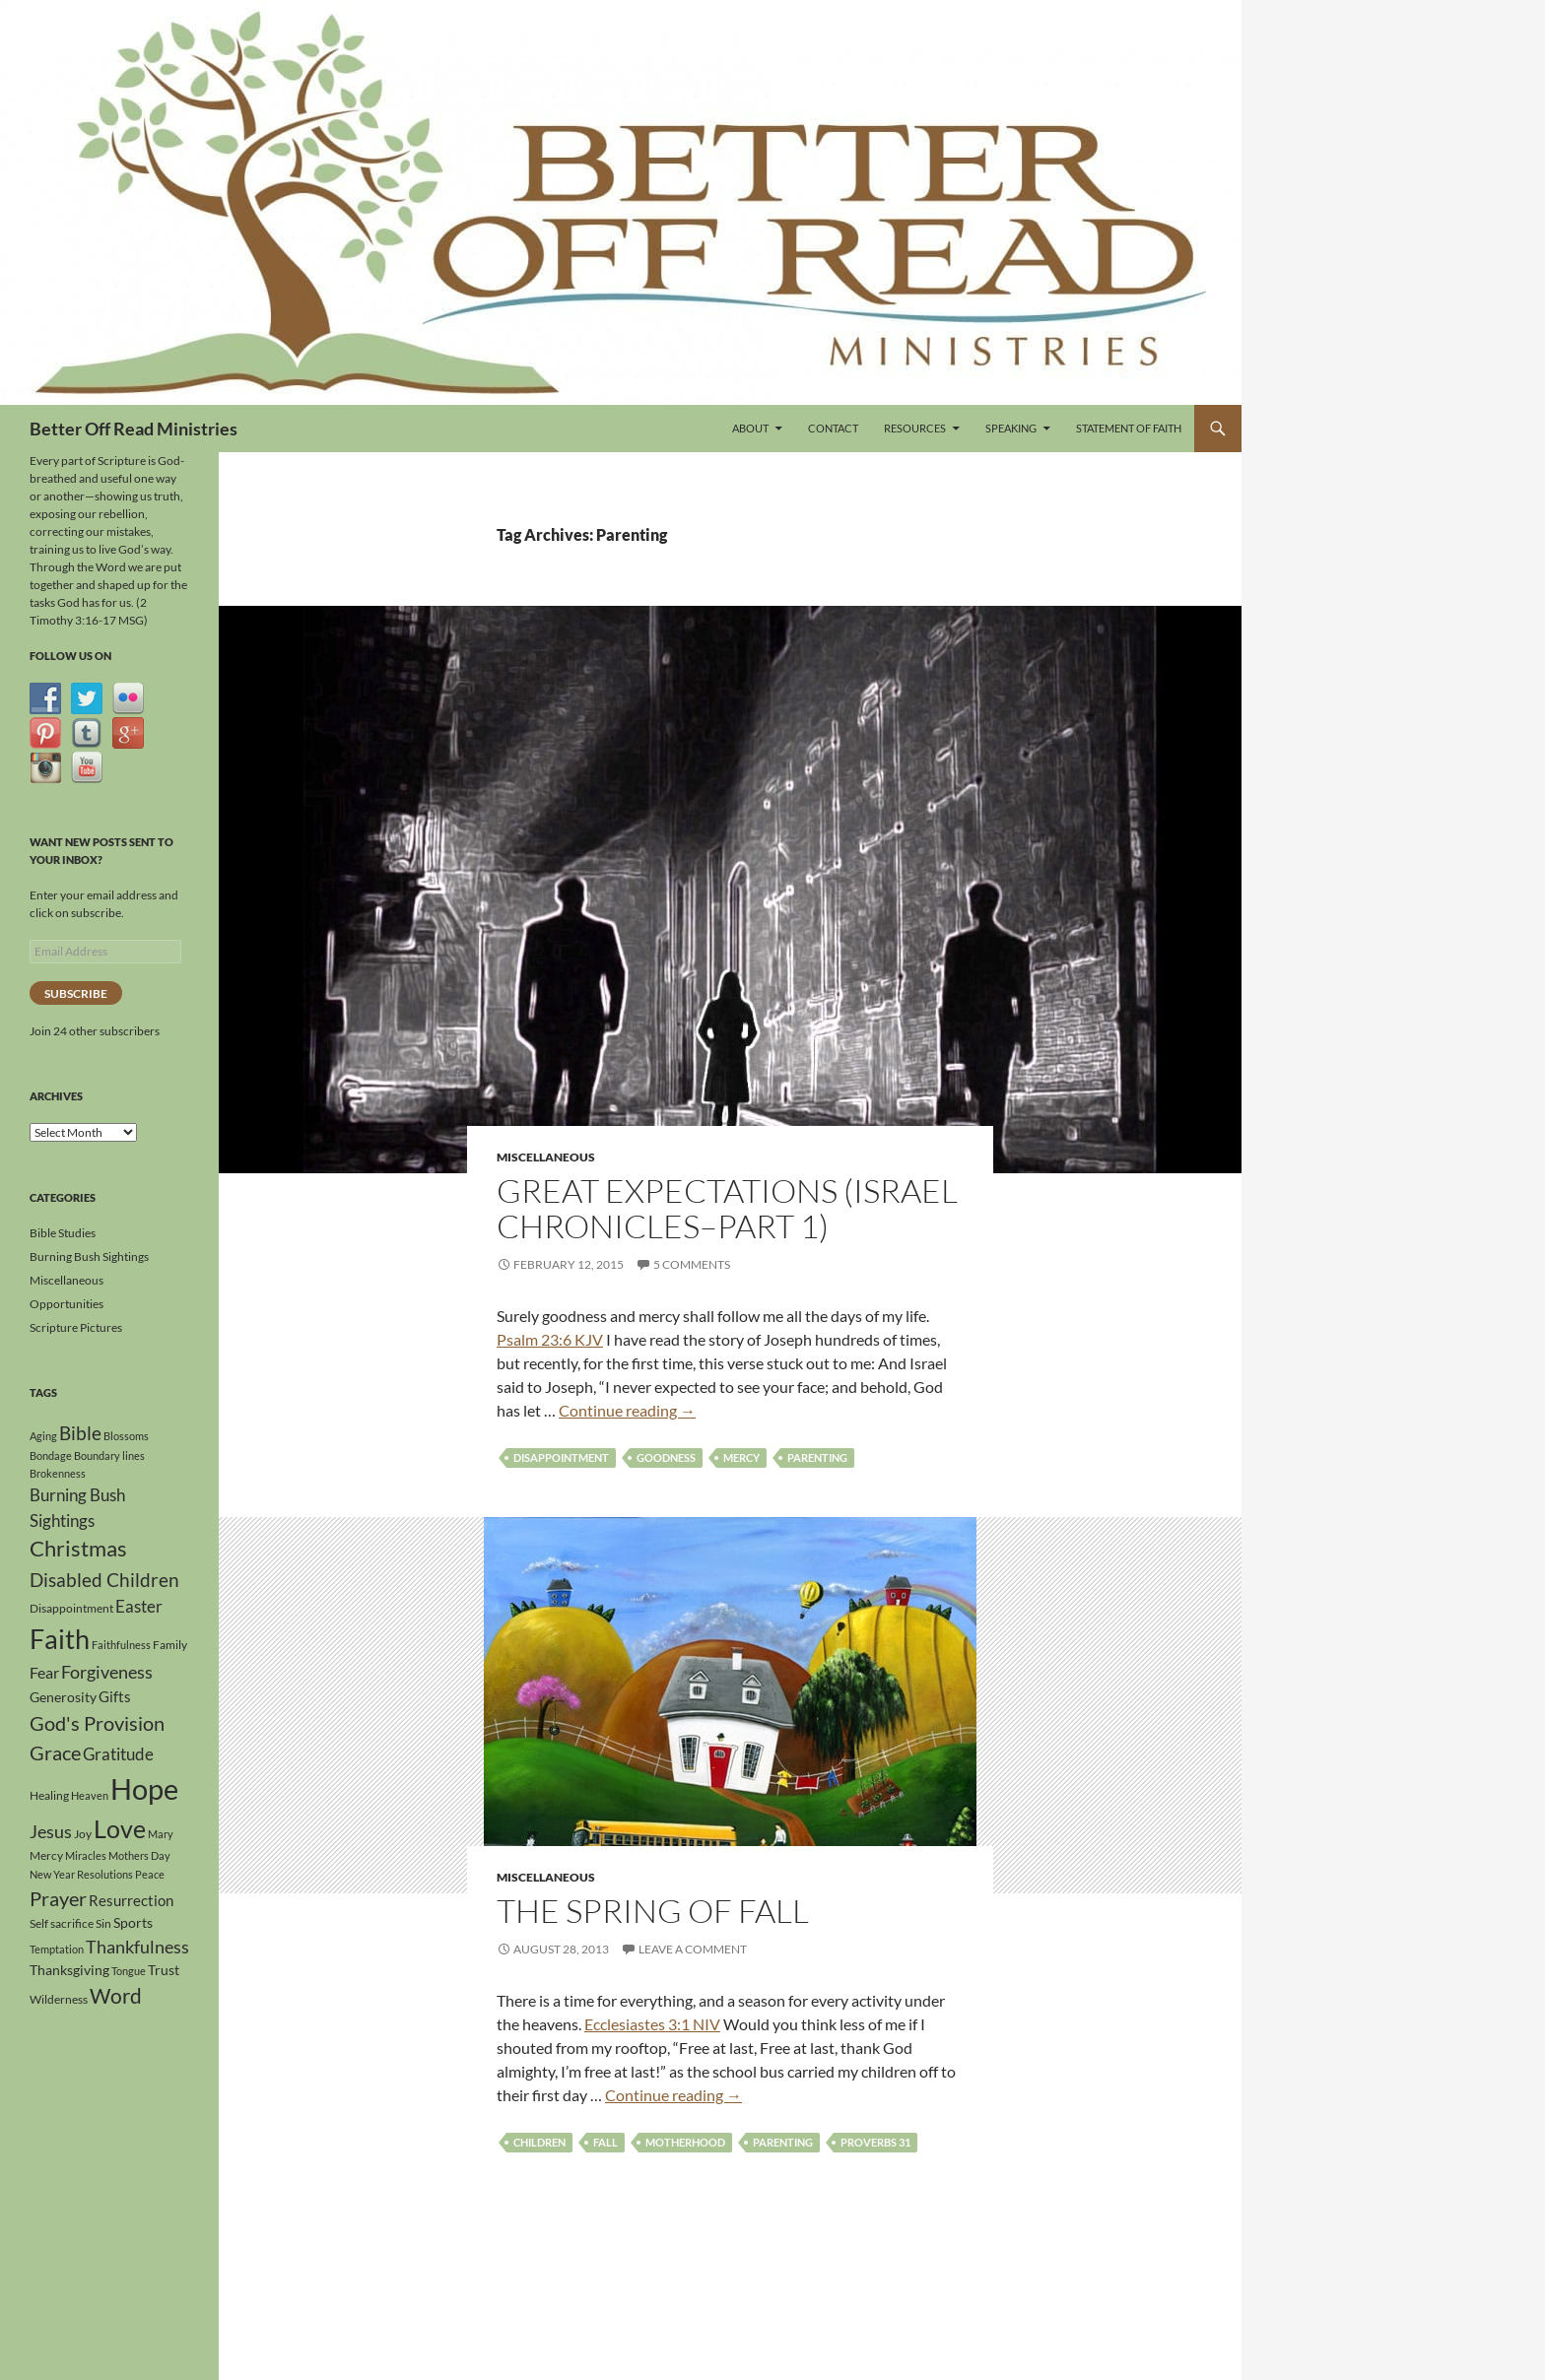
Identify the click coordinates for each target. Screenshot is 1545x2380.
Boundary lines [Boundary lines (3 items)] (109, 1455)
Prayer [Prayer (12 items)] (58, 1898)
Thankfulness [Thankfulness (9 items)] (137, 1946)
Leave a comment (692, 1949)
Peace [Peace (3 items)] (150, 1874)
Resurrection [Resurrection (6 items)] (131, 1900)
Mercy (741, 1457)
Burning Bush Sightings (89, 1256)
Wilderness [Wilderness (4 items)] (59, 1999)
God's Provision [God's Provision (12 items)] (97, 1723)
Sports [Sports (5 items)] (133, 1922)
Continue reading (627, 1410)
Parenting (817, 1457)
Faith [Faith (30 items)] (60, 1638)
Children (539, 2142)
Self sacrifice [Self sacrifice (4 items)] (62, 1923)
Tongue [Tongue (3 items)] (128, 1970)
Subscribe (75, 993)
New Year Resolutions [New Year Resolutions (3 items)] (81, 1874)
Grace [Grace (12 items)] (55, 1752)
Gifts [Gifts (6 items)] (115, 1696)
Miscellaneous (546, 1157)
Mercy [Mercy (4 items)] (46, 1855)
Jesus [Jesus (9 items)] (51, 1831)
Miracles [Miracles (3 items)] (85, 1855)
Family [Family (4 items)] (170, 1644)
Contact (833, 428)
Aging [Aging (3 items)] (43, 1435)
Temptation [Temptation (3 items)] (57, 1949)
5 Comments (691, 1264)
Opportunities (66, 1303)
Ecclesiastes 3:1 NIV (652, 2024)
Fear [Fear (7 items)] (44, 1672)
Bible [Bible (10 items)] (80, 1433)
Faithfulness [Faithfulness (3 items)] (121, 1644)
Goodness (666, 1457)
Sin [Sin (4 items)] (103, 1923)
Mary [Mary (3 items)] (160, 1833)
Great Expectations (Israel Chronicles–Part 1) (727, 1208)
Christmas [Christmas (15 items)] (78, 1548)
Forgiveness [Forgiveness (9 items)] (107, 1672)
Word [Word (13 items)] (116, 1996)
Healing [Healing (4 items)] (49, 1795)
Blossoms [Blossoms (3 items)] (126, 1435)
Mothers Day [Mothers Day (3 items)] (139, 1855)
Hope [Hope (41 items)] (144, 1788)
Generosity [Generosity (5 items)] (63, 1696)
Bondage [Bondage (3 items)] (51, 1455)
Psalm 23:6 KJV (550, 1339)
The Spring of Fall (653, 1910)
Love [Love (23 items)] (120, 1828)
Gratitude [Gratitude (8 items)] (118, 1754)
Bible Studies (63, 1232)
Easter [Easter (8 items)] (139, 1606)
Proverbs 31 (875, 2142)
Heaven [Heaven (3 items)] (89, 1795)
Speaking (1011, 428)
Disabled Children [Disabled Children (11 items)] (104, 1579)
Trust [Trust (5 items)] (163, 1969)
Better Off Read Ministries (133, 428)
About (750, 428)
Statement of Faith (1128, 428)
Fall (605, 2142)
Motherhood (685, 2142)
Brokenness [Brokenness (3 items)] (58, 1473)
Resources (915, 428)
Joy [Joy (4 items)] (83, 1833)
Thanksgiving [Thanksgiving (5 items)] (69, 1969)
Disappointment (561, 1457)
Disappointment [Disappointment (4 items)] (71, 1608)
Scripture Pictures (76, 1327)
